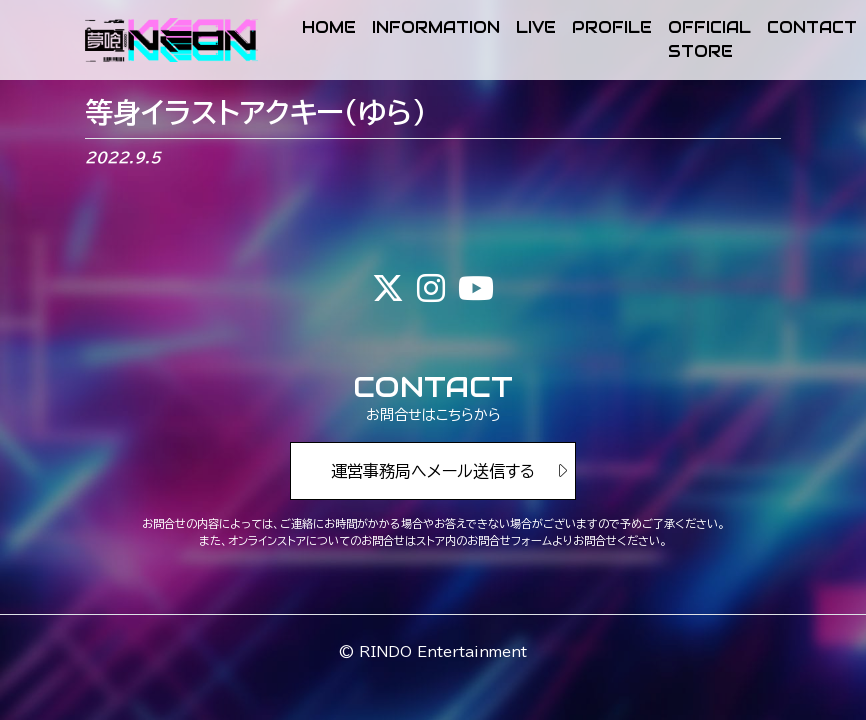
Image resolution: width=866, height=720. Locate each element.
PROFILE (612, 27)
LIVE (536, 27)
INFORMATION (436, 27)
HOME (329, 27)
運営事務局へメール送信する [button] (433, 471)
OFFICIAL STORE (709, 39)
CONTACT (812, 27)
